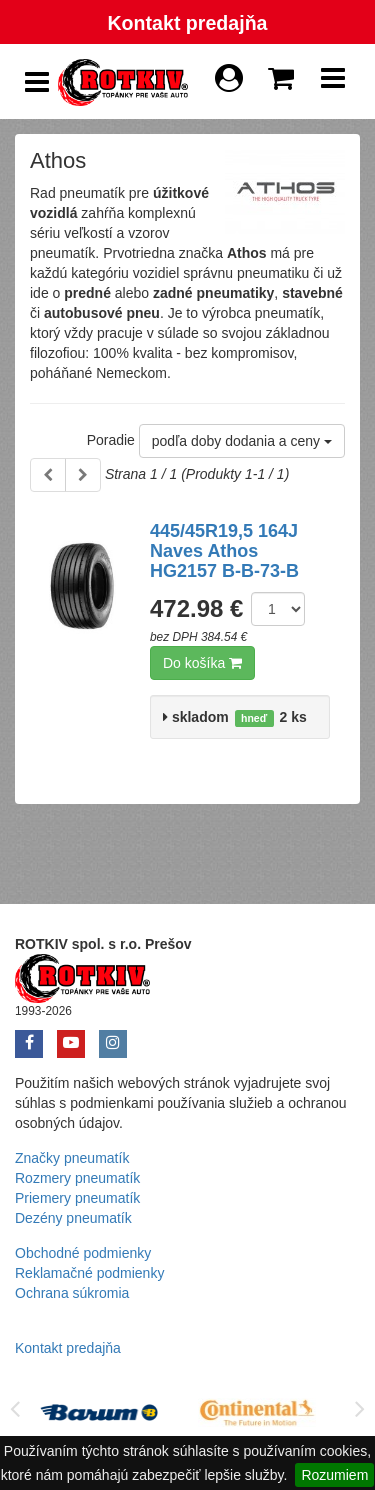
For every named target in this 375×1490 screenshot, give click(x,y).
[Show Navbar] (333, 83)
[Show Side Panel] (37, 82)
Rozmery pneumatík (77, 1178)
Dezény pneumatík (73, 1218)
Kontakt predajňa (187, 23)
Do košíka (202, 663)
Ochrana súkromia (72, 1293)
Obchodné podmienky (83, 1253)
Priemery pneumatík (77, 1198)
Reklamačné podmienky (89, 1273)
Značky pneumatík (72, 1158)
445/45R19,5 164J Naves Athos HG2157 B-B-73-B (224, 551)
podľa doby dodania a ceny (242, 441)
